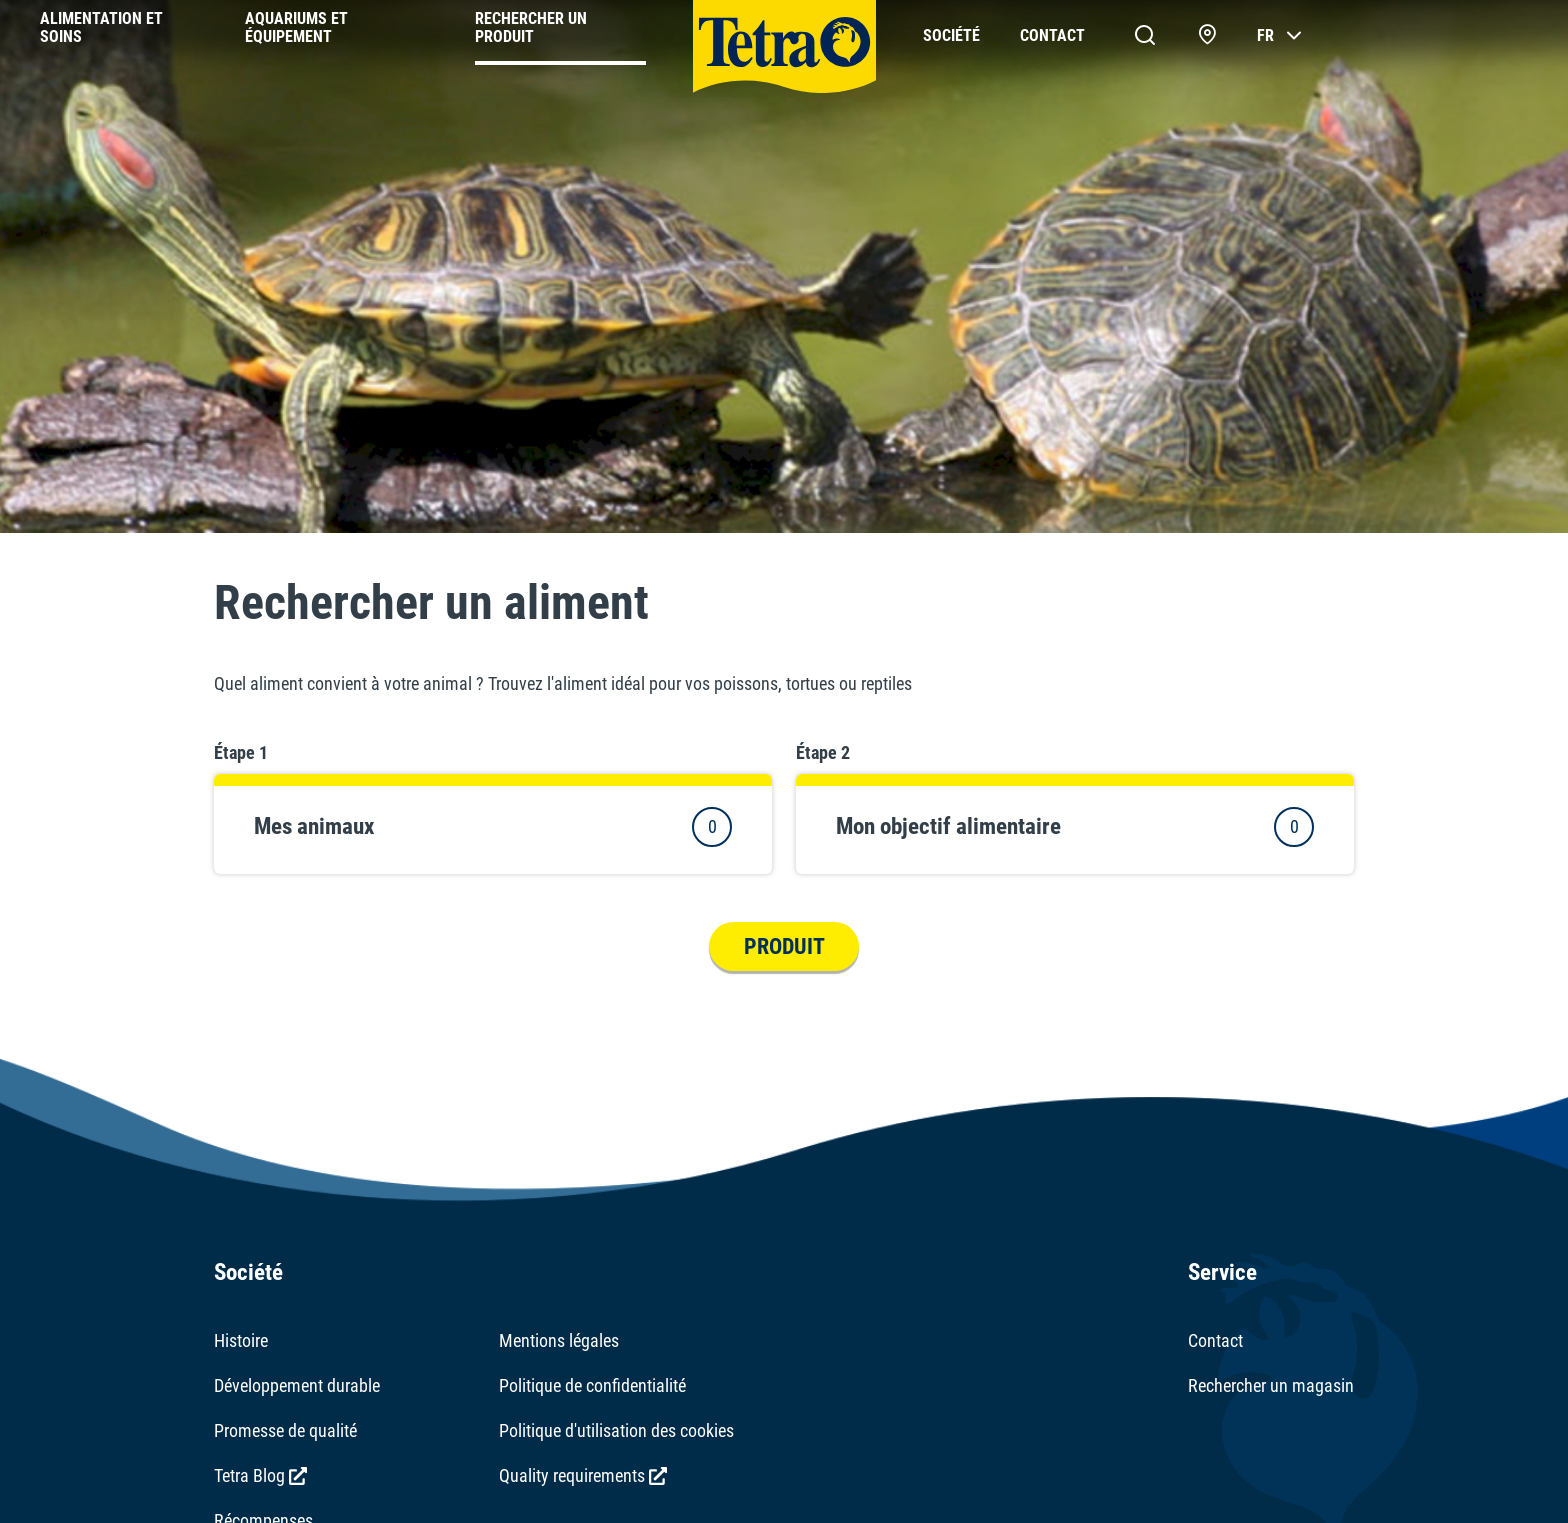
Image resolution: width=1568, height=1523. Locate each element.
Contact (1215, 1340)
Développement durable (297, 1385)
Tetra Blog (260, 1475)
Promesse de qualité (285, 1430)
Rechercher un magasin (1271, 1385)
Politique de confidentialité (592, 1385)
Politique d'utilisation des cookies (616, 1430)
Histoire (241, 1340)
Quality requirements (583, 1475)
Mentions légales (559, 1340)
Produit (784, 946)
